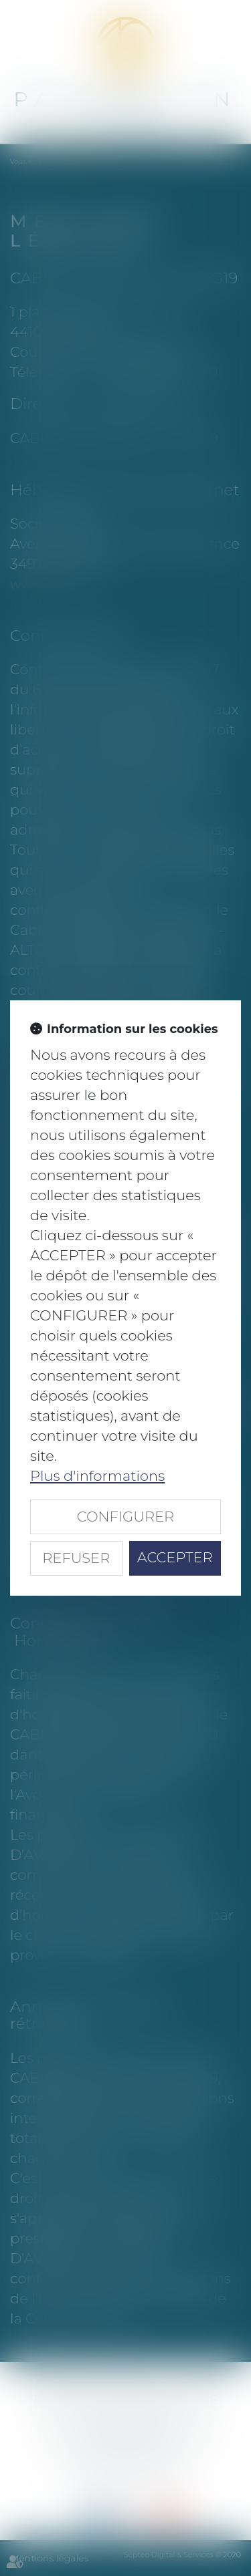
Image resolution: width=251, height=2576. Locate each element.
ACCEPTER (175, 1557)
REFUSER (76, 1558)
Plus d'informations (97, 1475)
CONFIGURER (125, 1516)
